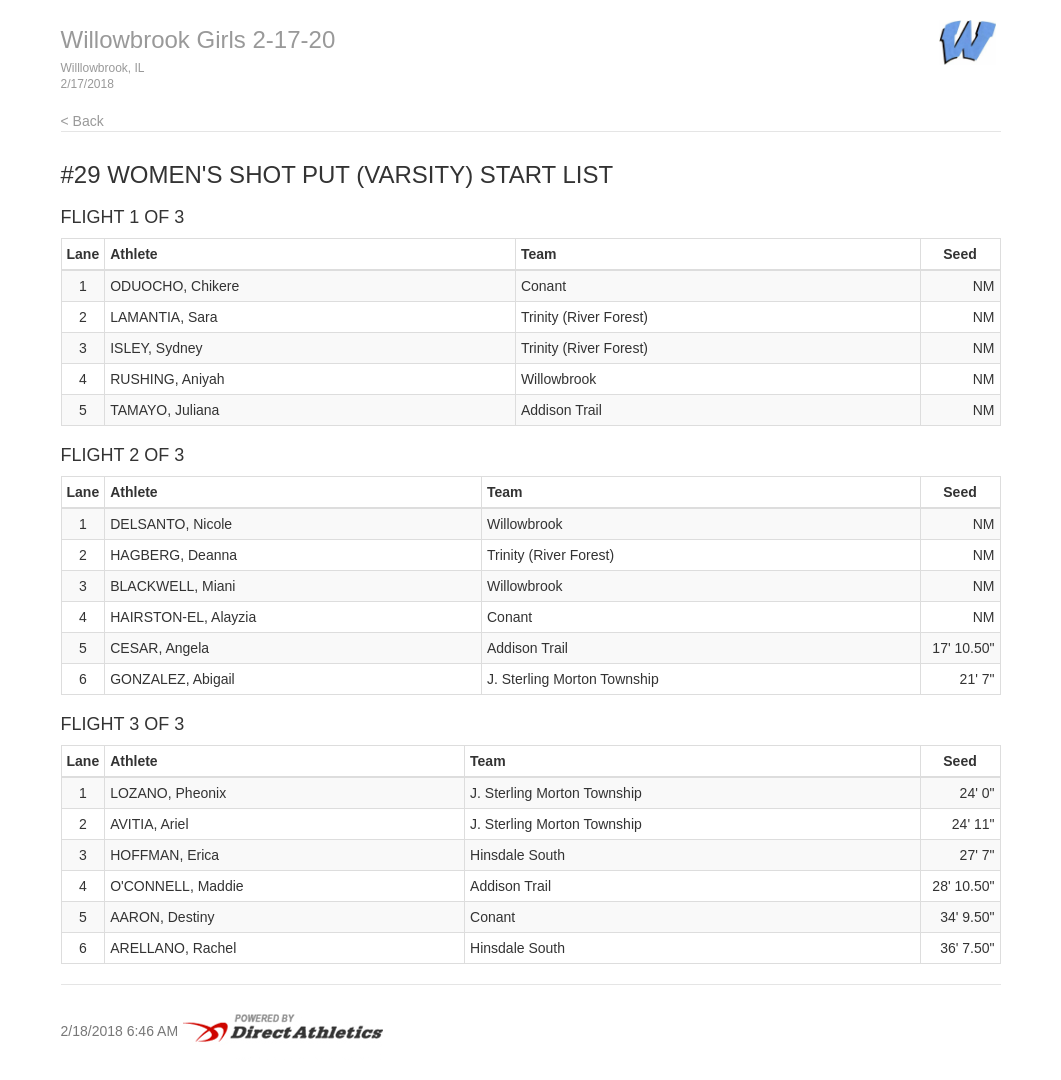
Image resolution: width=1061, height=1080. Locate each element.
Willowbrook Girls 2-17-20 (198, 39)
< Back (82, 121)
